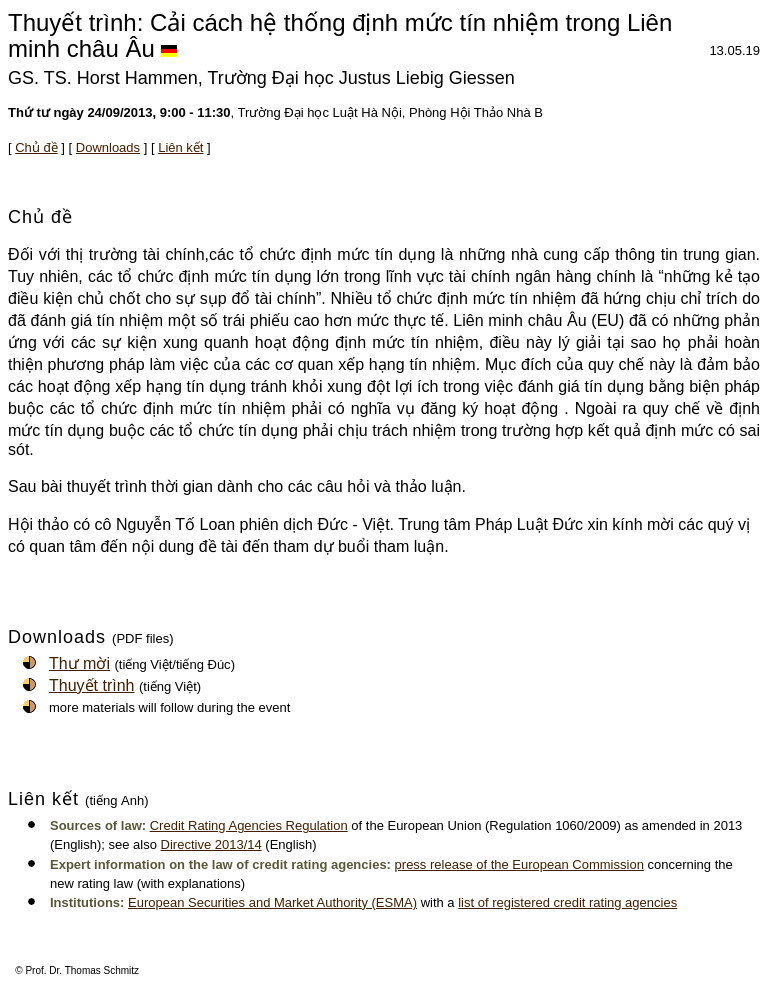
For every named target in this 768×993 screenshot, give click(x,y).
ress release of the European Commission (523, 864)
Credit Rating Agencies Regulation (249, 825)
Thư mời (79, 663)
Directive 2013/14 (211, 844)
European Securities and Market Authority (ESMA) (272, 902)
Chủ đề (36, 147)
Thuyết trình (91, 685)
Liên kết (180, 147)
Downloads (108, 147)
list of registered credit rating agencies (567, 902)
